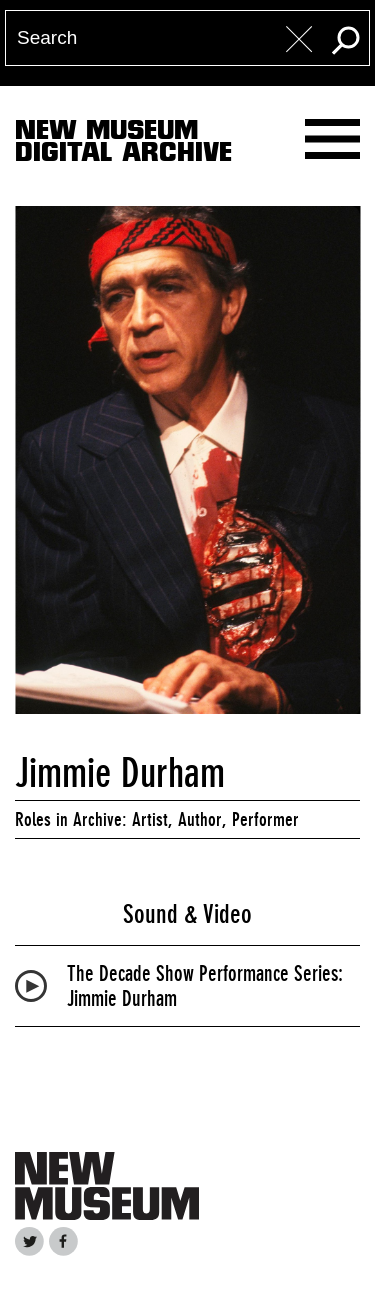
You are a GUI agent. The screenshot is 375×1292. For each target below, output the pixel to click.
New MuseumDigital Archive (123, 145)
